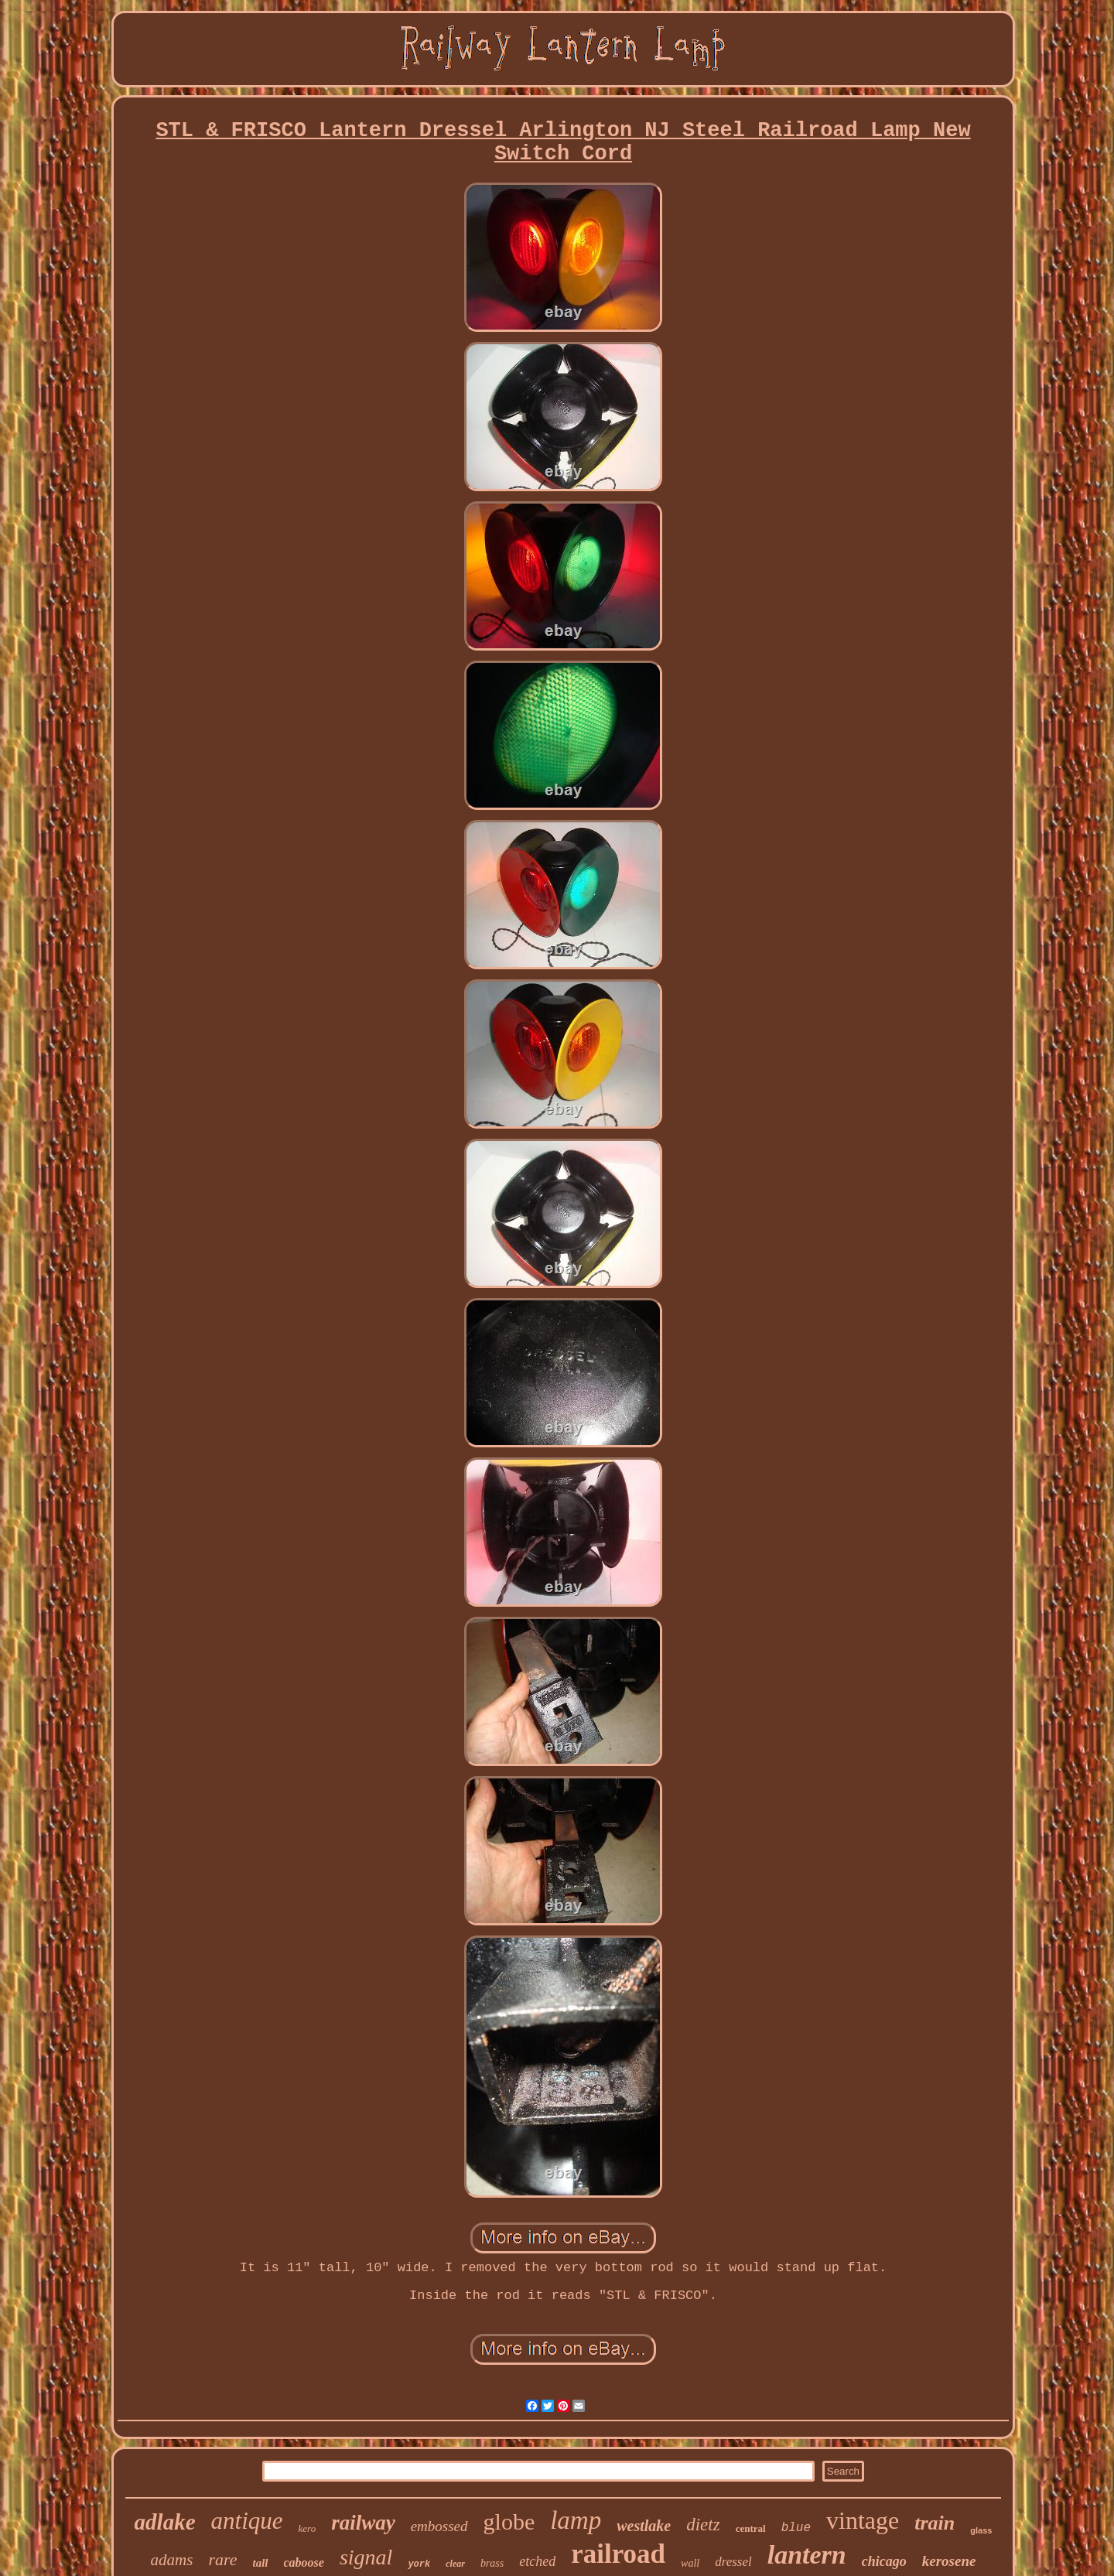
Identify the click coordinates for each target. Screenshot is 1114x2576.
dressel (733, 2561)
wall (690, 2563)
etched (537, 2561)
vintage (862, 2520)
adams (172, 2559)
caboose (304, 2562)
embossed (439, 2526)
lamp (575, 2520)
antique (247, 2520)
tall (260, 2563)
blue (796, 2528)
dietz (702, 2524)
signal (366, 2557)
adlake (165, 2521)
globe (509, 2521)
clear (455, 2563)
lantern (806, 2554)
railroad (618, 2554)
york (419, 2564)
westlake (644, 2525)
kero (307, 2528)
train (934, 2523)
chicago (884, 2561)
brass (492, 2563)
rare (222, 2559)
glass (981, 2530)
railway (363, 2522)
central (751, 2528)
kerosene (949, 2561)
